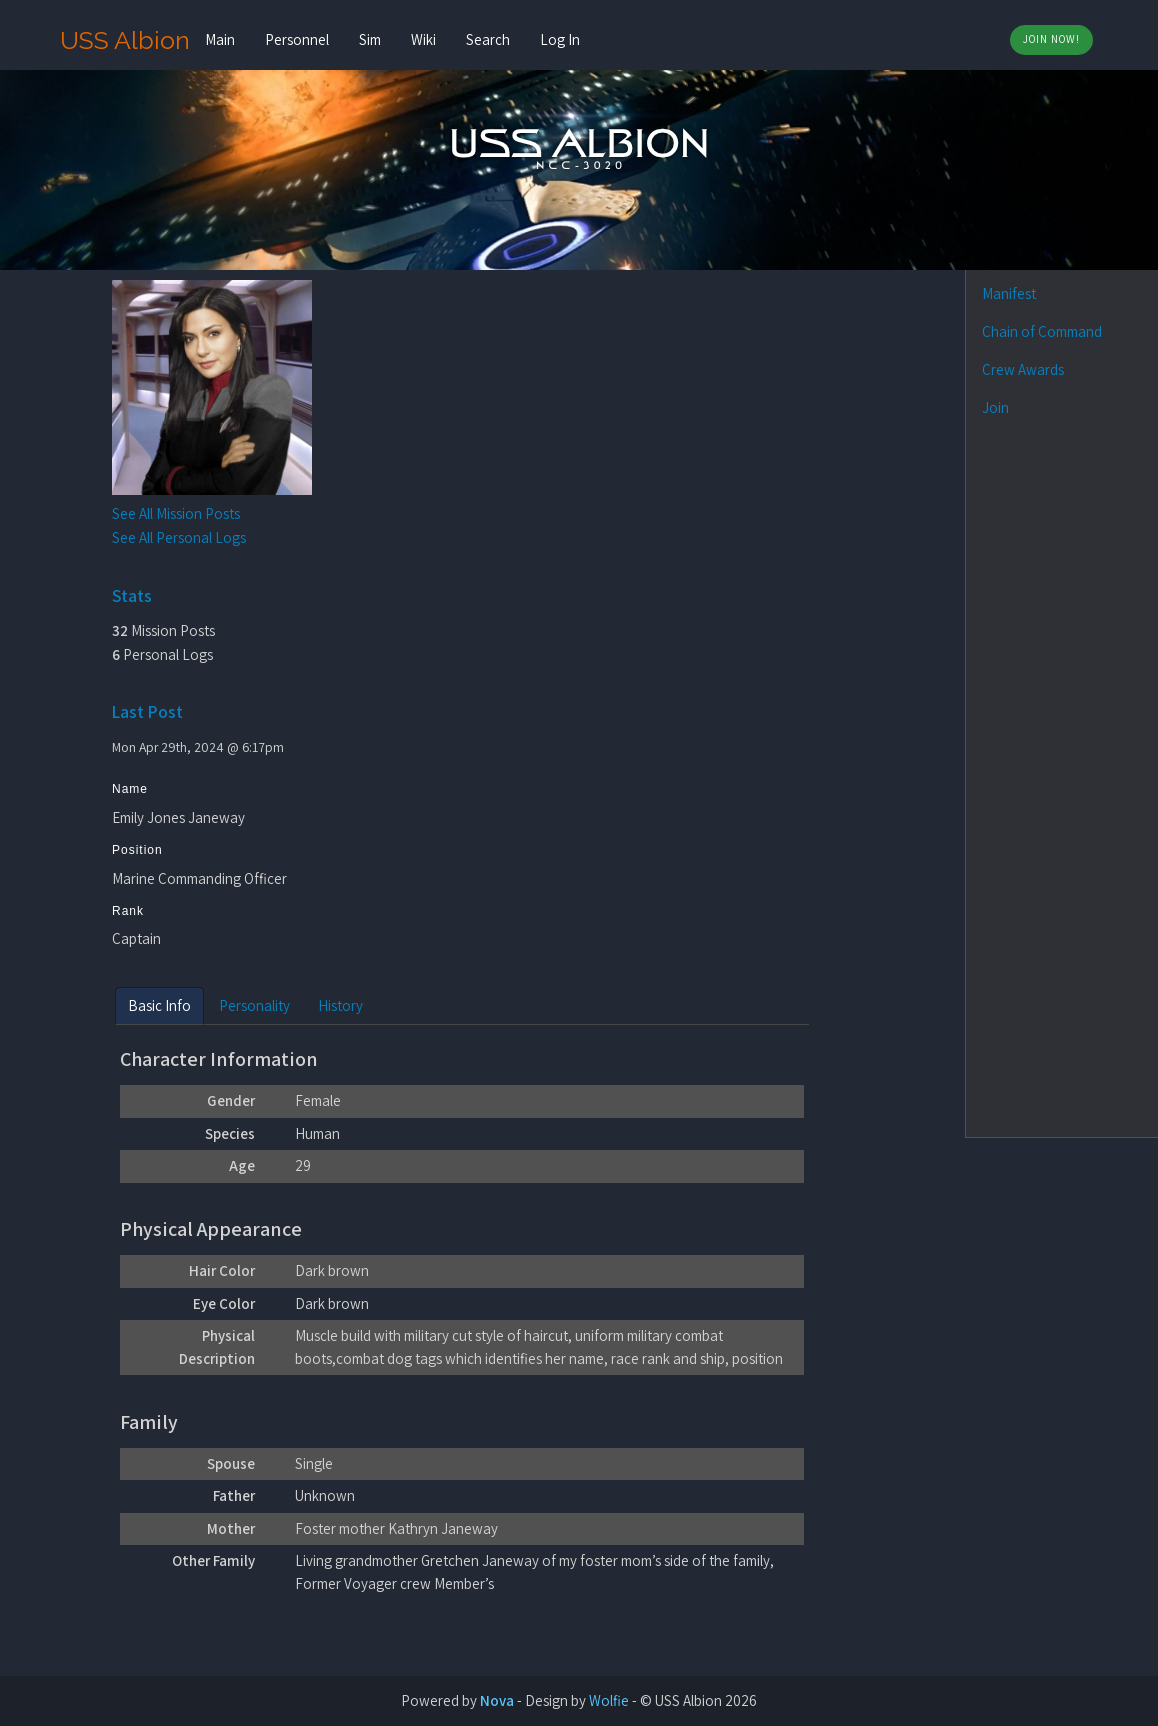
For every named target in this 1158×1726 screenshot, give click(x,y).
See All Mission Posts (176, 513)
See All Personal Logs (179, 537)
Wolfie (609, 1700)
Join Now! (1051, 39)
